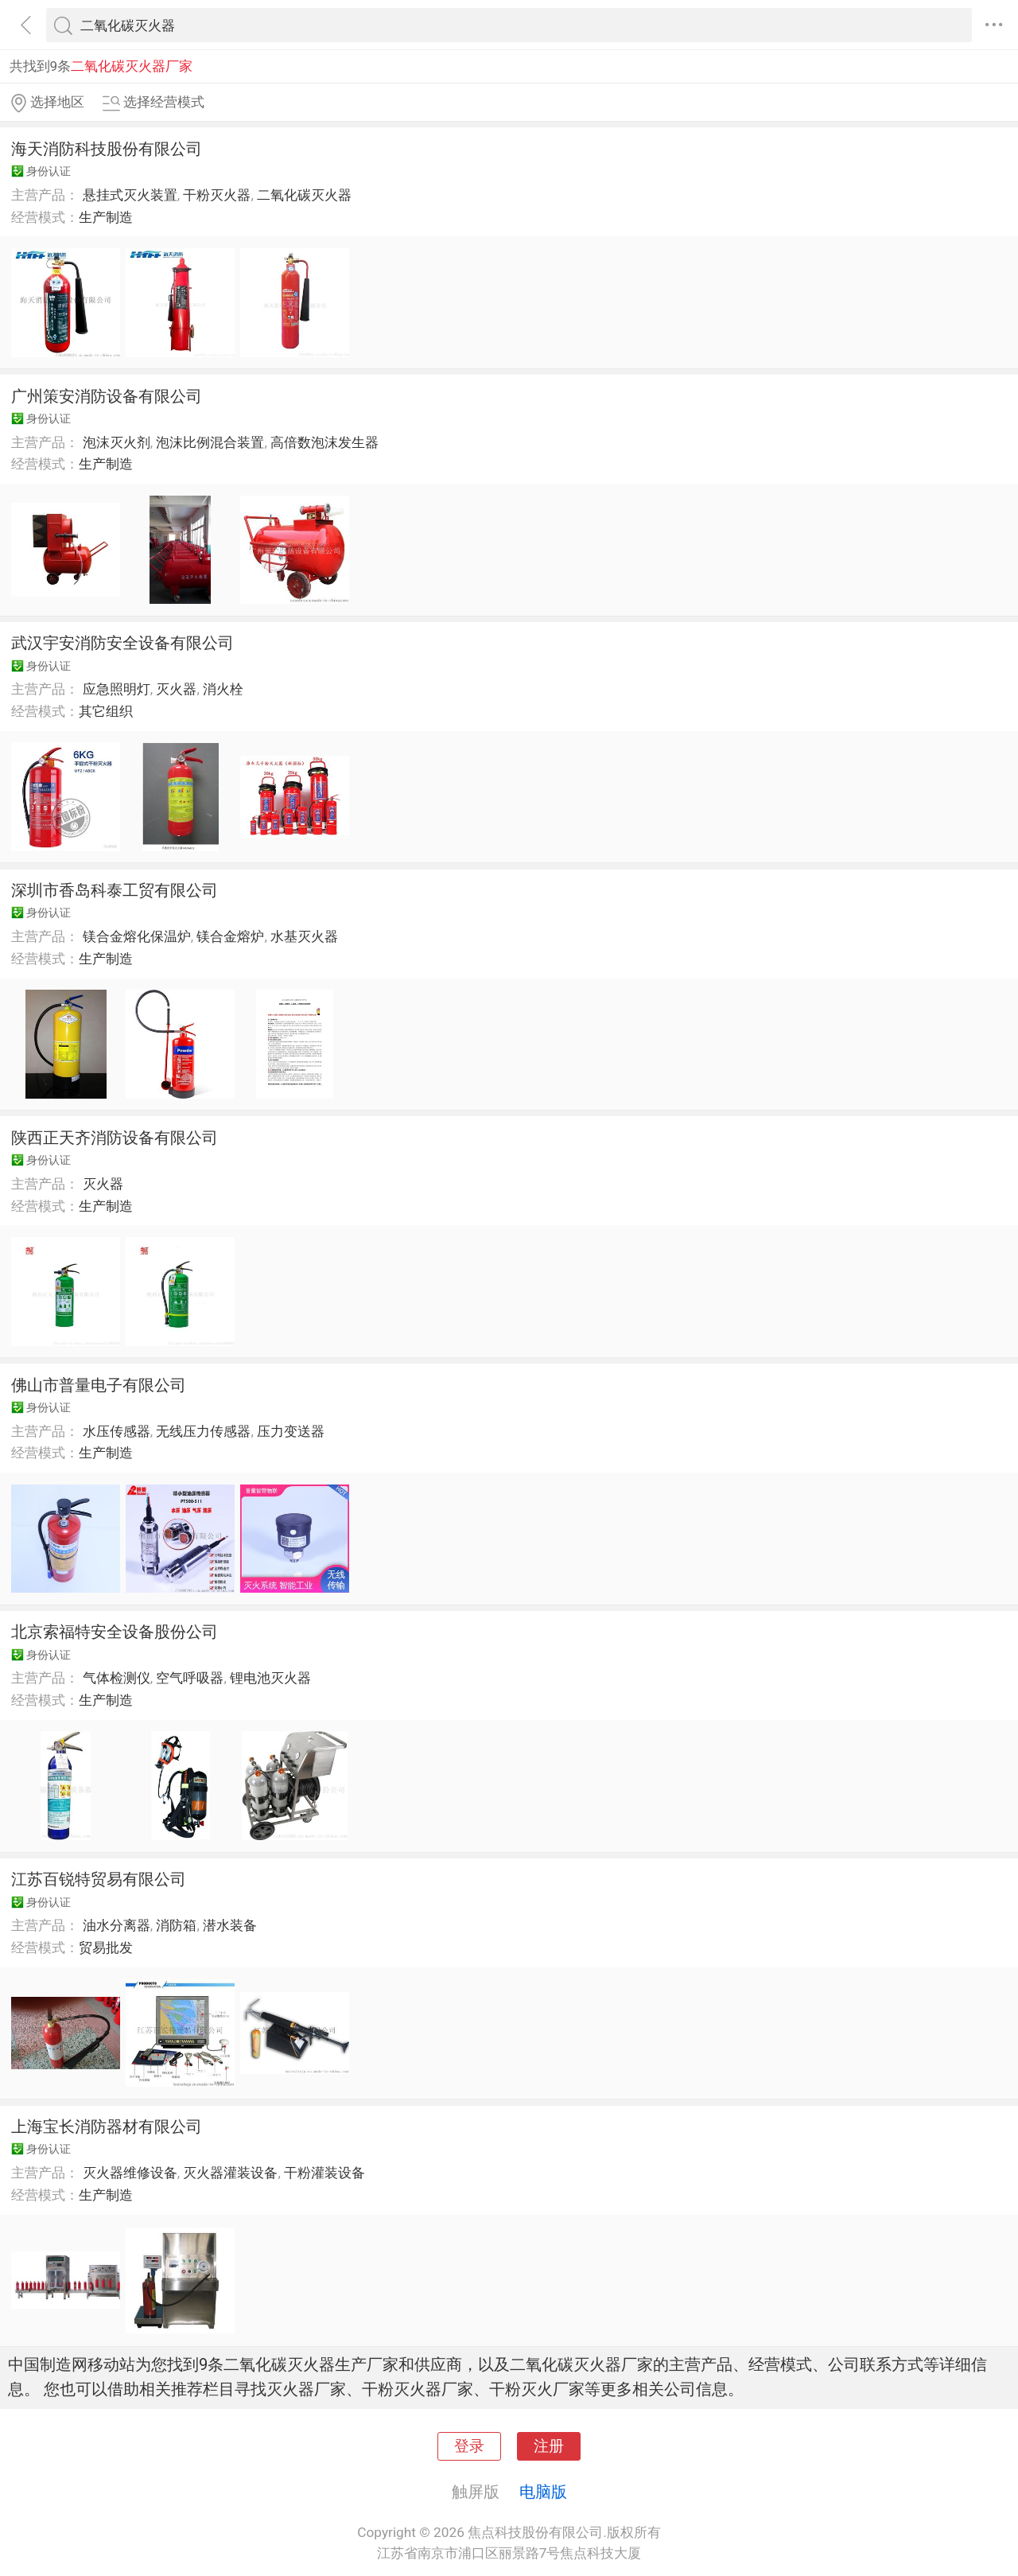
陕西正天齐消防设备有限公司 (114, 1137)
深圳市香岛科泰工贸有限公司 (114, 890)
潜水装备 (230, 1925)
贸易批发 (106, 1947)
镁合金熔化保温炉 (137, 936)
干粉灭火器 (217, 195)
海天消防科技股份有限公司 (106, 148)
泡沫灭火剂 (116, 442)
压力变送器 (290, 1431)
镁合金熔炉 (230, 936)
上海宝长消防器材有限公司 (106, 2126)
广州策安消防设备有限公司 (106, 396)
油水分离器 (116, 1925)
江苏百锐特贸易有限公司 (98, 1879)
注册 (549, 2446)
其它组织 (106, 711)
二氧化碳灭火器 (304, 195)
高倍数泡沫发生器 (324, 442)
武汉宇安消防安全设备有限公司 (122, 642)
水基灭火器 (304, 936)
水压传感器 (116, 1431)
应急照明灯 (116, 689)
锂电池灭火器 (270, 1678)
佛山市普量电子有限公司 (98, 1385)
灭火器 (176, 689)
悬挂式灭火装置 (130, 195)
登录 (469, 2446)
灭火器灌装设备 (230, 2173)
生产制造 (106, 217)
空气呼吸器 (189, 1678)
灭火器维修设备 (130, 2173)
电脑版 (543, 2491)
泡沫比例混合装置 (210, 442)
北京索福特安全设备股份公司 (114, 1631)
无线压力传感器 (203, 1431)
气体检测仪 (116, 1678)
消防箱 (176, 1925)
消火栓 (223, 689)
